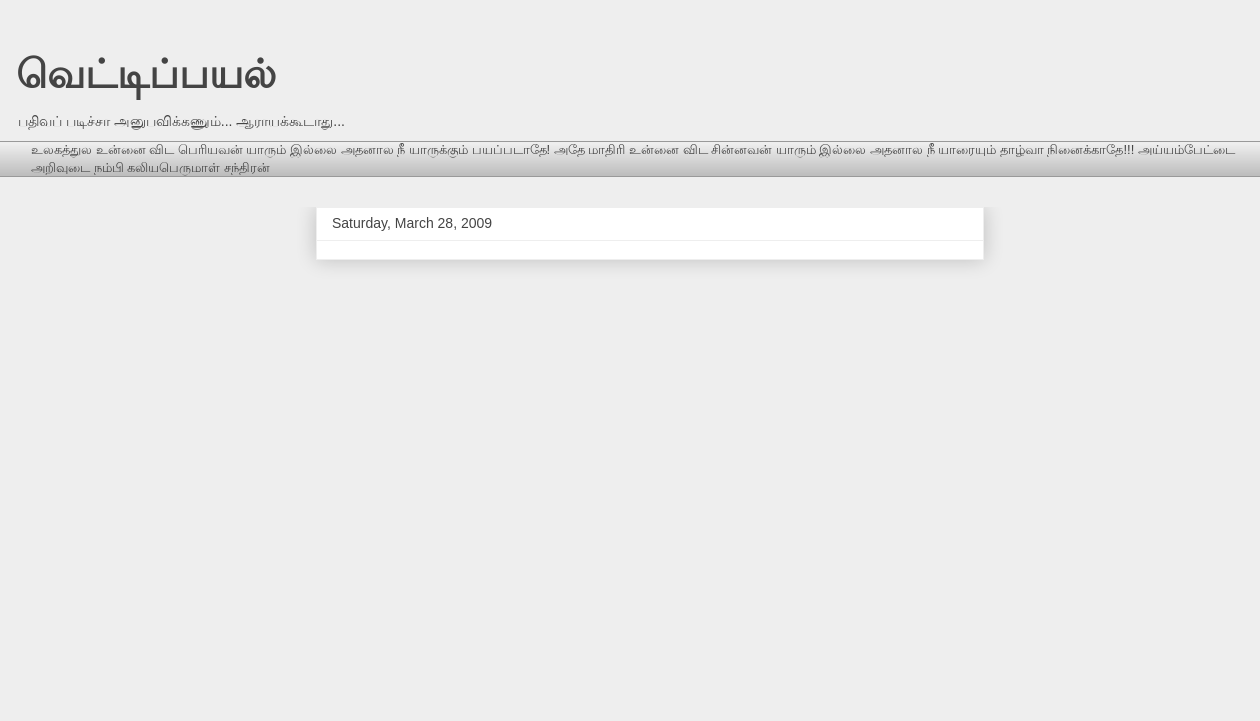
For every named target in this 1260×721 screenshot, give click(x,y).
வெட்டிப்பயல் (146, 74)
